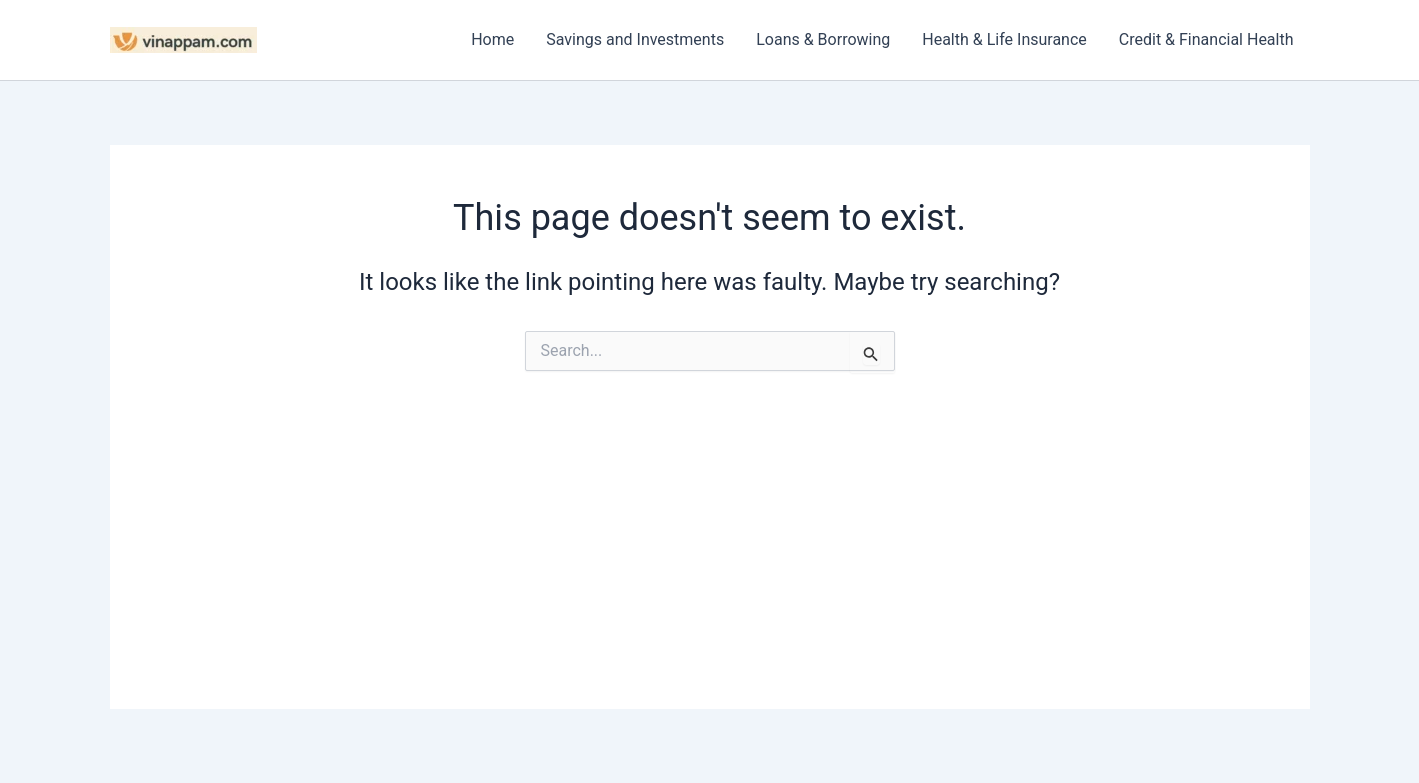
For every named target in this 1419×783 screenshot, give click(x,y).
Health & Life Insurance (1004, 39)
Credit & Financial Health (1206, 39)
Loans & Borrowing (823, 39)
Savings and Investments (635, 39)
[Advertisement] (710, 569)
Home (492, 39)
